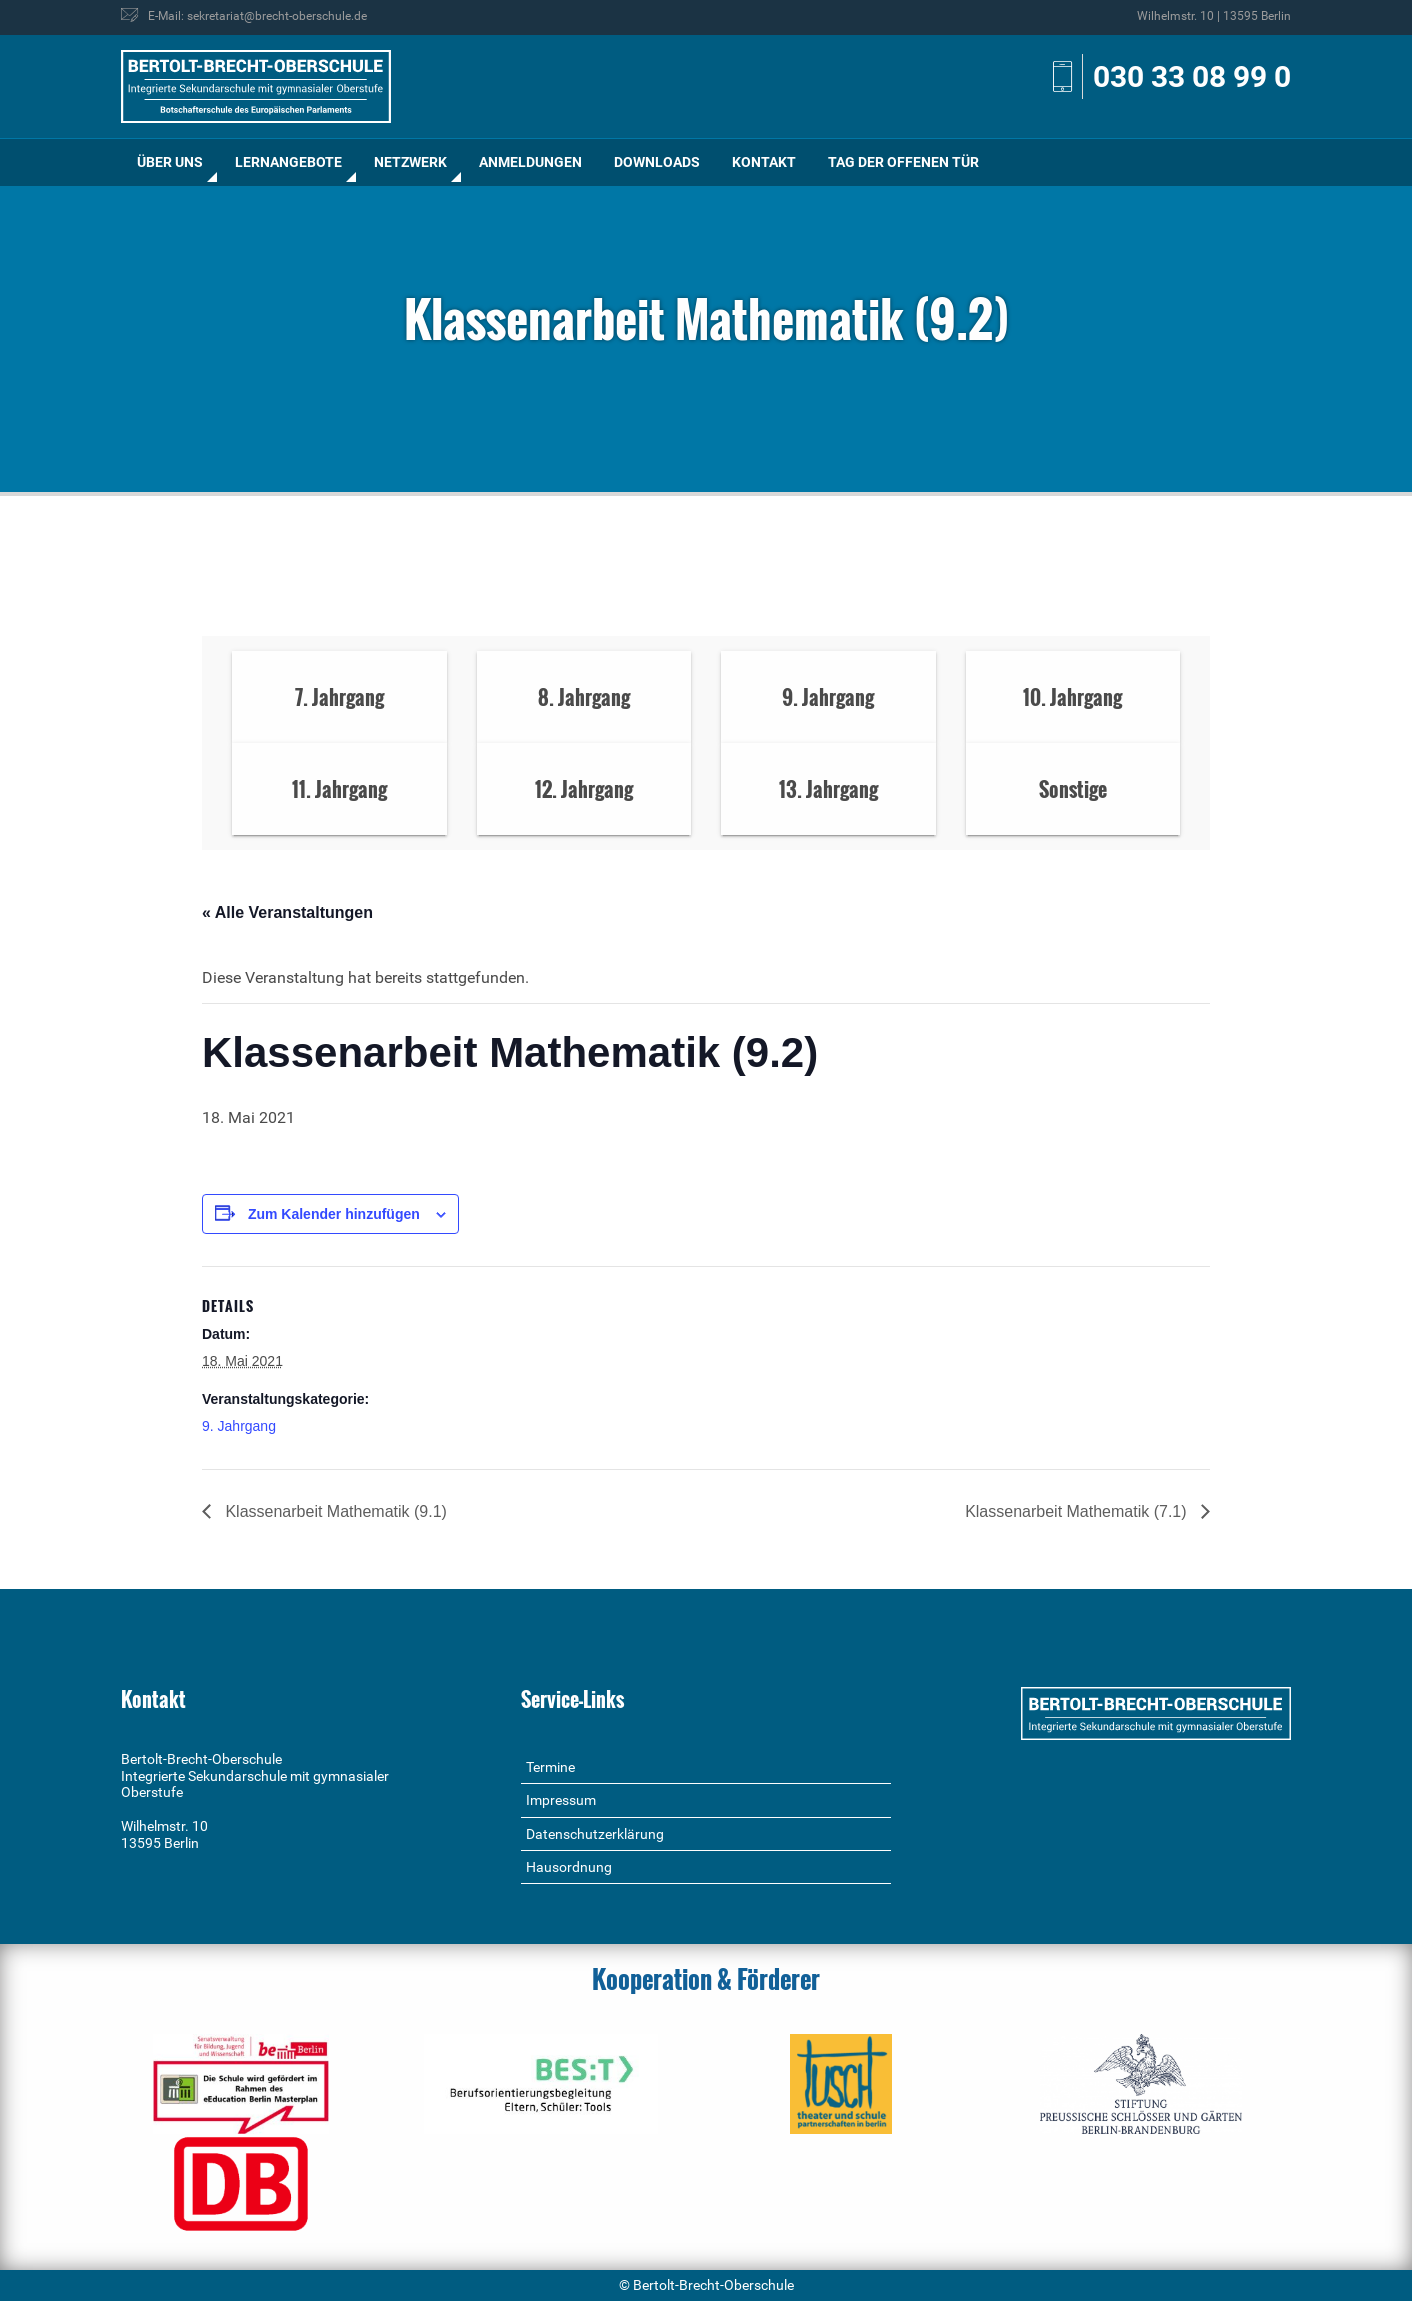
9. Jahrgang (239, 1426)
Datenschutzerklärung (595, 1834)
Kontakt (764, 162)
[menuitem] (170, 162)
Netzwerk (410, 162)
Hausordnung (569, 1867)
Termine (550, 1767)
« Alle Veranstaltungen (287, 912)
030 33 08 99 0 (1192, 76)
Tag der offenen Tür (903, 162)
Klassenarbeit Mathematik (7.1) (1078, 1511)
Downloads (657, 162)
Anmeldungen (530, 162)
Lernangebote (288, 162)
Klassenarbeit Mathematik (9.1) (334, 1511)
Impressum (561, 1800)
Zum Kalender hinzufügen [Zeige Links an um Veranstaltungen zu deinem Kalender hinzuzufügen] (334, 1214)
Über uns (170, 162)
